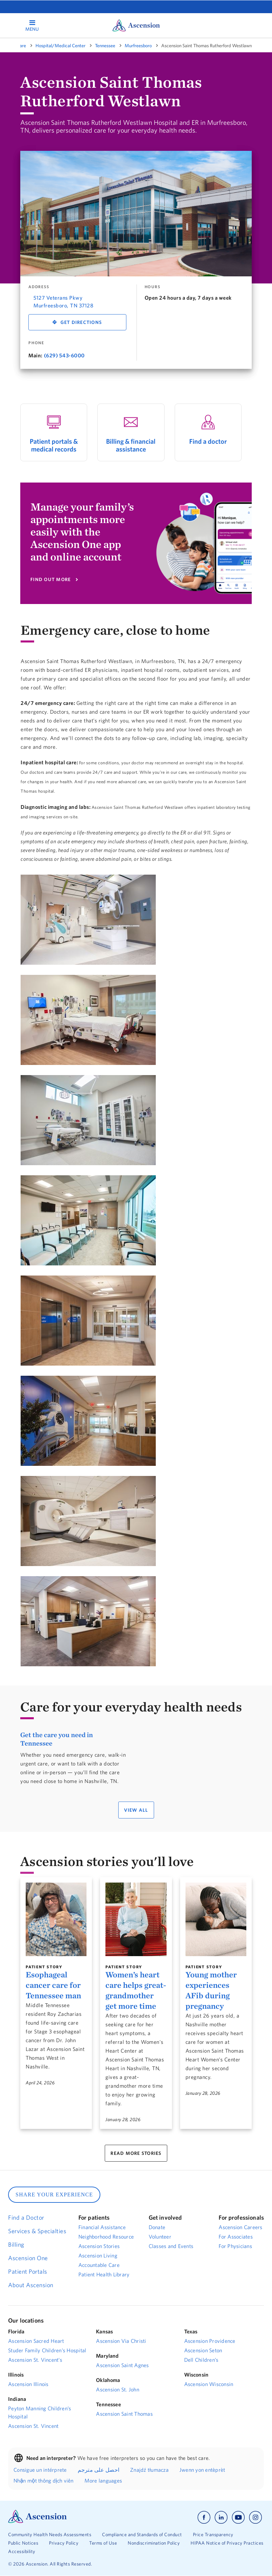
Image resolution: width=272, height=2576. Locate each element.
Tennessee (105, 46)
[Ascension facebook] (204, 2517)
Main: (35, 355)
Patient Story (44, 1966)
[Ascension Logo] (37, 2521)
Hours (152, 286)
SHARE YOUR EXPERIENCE (54, 2194)
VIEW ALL (136, 1810)
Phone (36, 342)
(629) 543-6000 (64, 355)
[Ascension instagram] (255, 2517)
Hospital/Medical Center (60, 46)
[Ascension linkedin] (221, 2517)
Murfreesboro (138, 46)
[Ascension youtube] (238, 2517)
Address (38, 286)
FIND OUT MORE (50, 579)
